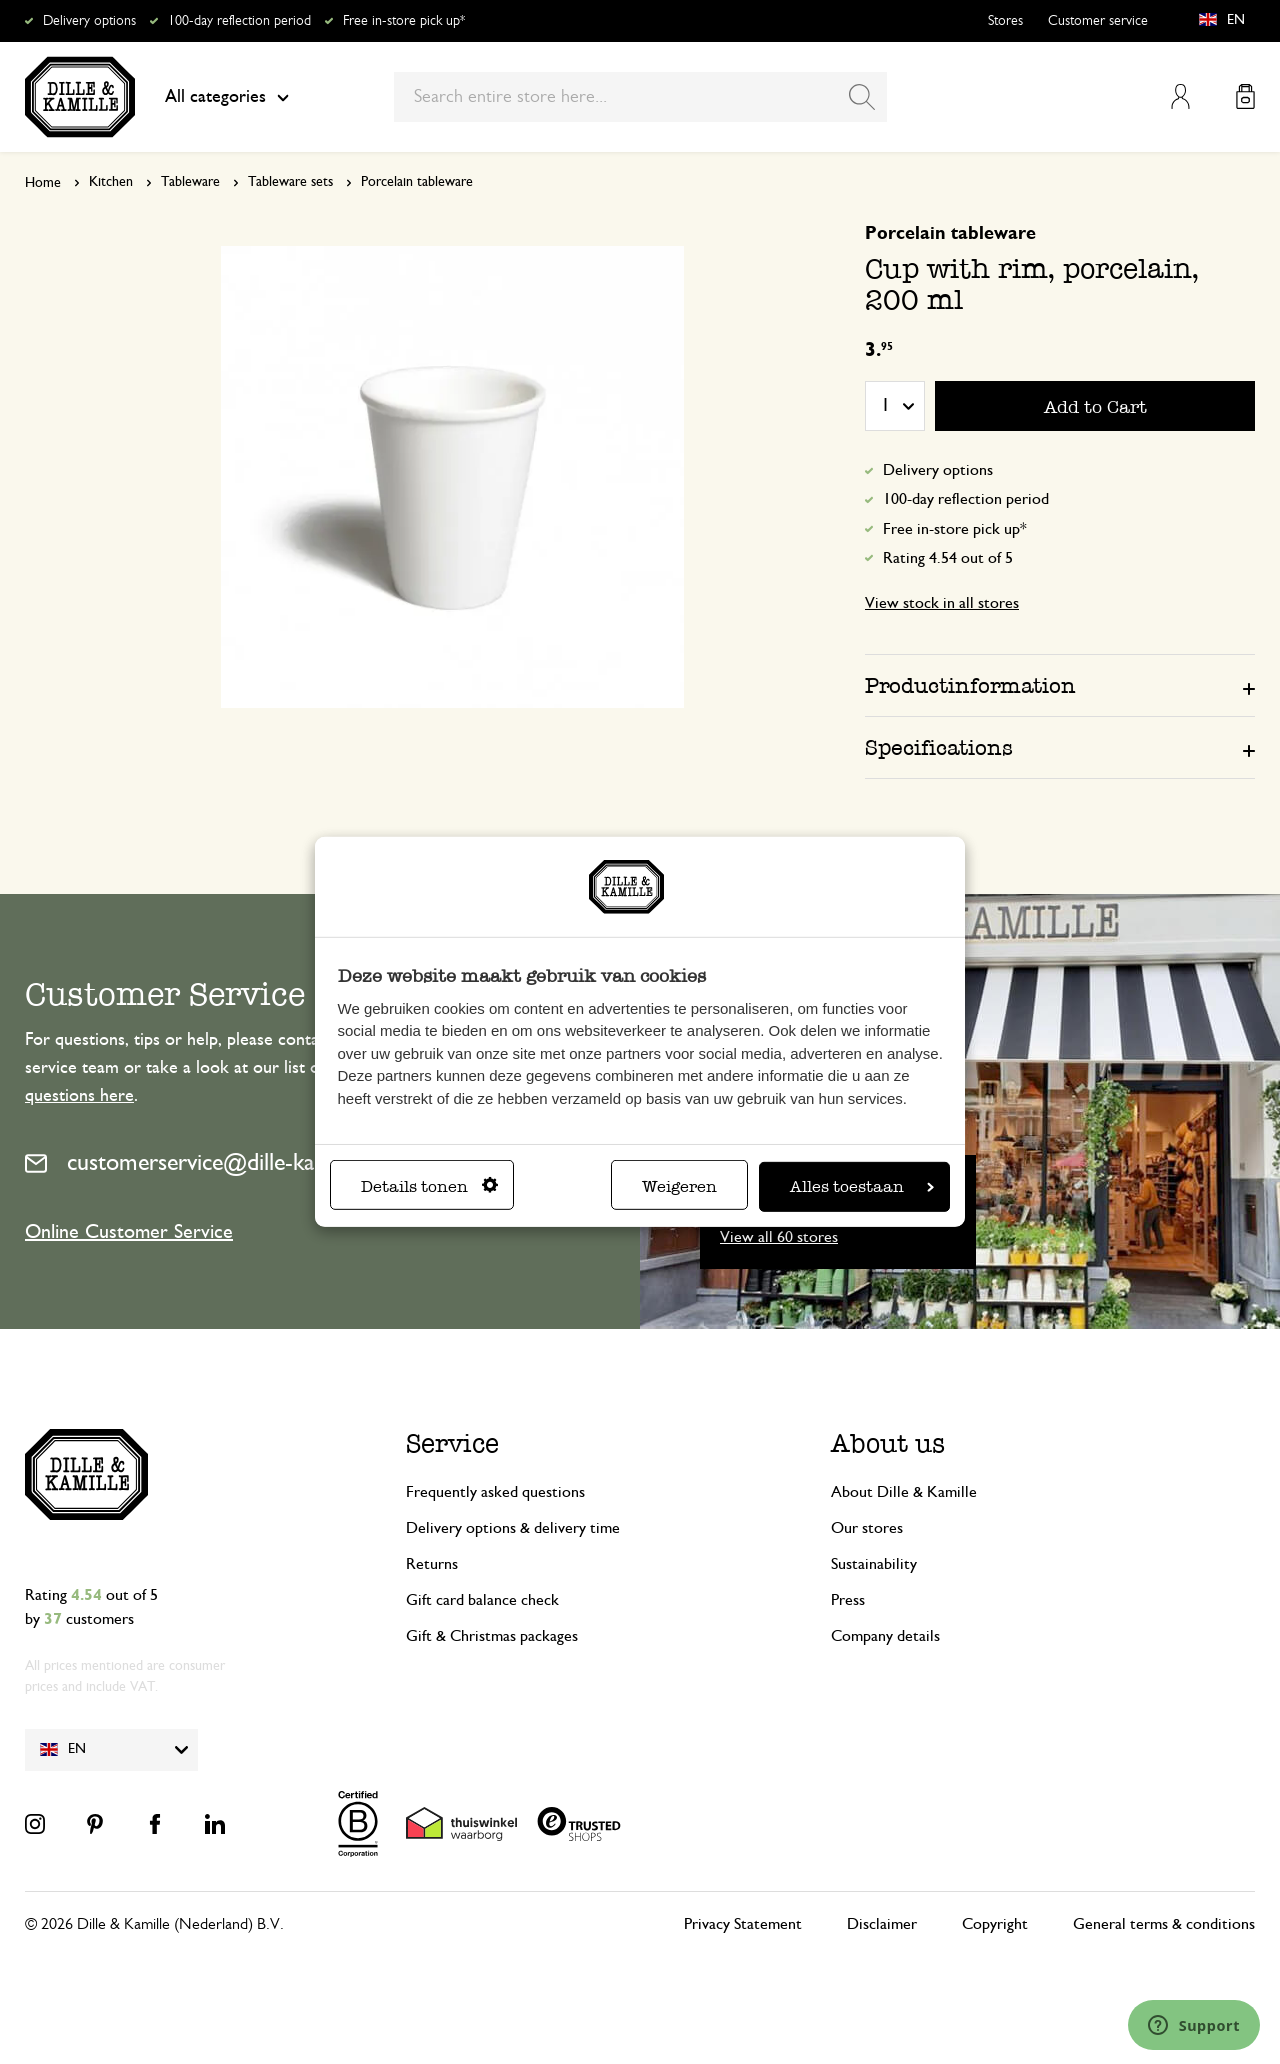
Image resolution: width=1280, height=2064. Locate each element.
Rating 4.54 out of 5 (948, 558)
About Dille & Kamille (904, 1492)
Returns (432, 1564)
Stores (1005, 21)
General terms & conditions (1164, 1924)
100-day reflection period (239, 21)
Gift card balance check (482, 1600)
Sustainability (874, 1564)
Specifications (939, 747)
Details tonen (429, 1186)
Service (452, 1443)
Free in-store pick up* (404, 21)
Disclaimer (882, 1924)
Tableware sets (290, 182)
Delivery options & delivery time (513, 1528)
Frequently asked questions (495, 1492)
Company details (885, 1636)
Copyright (995, 1924)
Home (43, 183)
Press (848, 1600)
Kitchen (111, 182)
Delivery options (89, 21)
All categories (227, 97)
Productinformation (970, 685)
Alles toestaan (862, 1186)
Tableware (190, 182)
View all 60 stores (779, 1237)
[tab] (1060, 685)
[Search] (862, 97)
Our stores (867, 1528)
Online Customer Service (129, 1232)
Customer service (1098, 21)
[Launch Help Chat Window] (1194, 2025)
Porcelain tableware (417, 182)
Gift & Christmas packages (492, 1636)
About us (888, 1443)
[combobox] (640, 97)
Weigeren (679, 1186)
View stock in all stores (942, 603)
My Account (1180, 96)
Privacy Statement (743, 1924)
